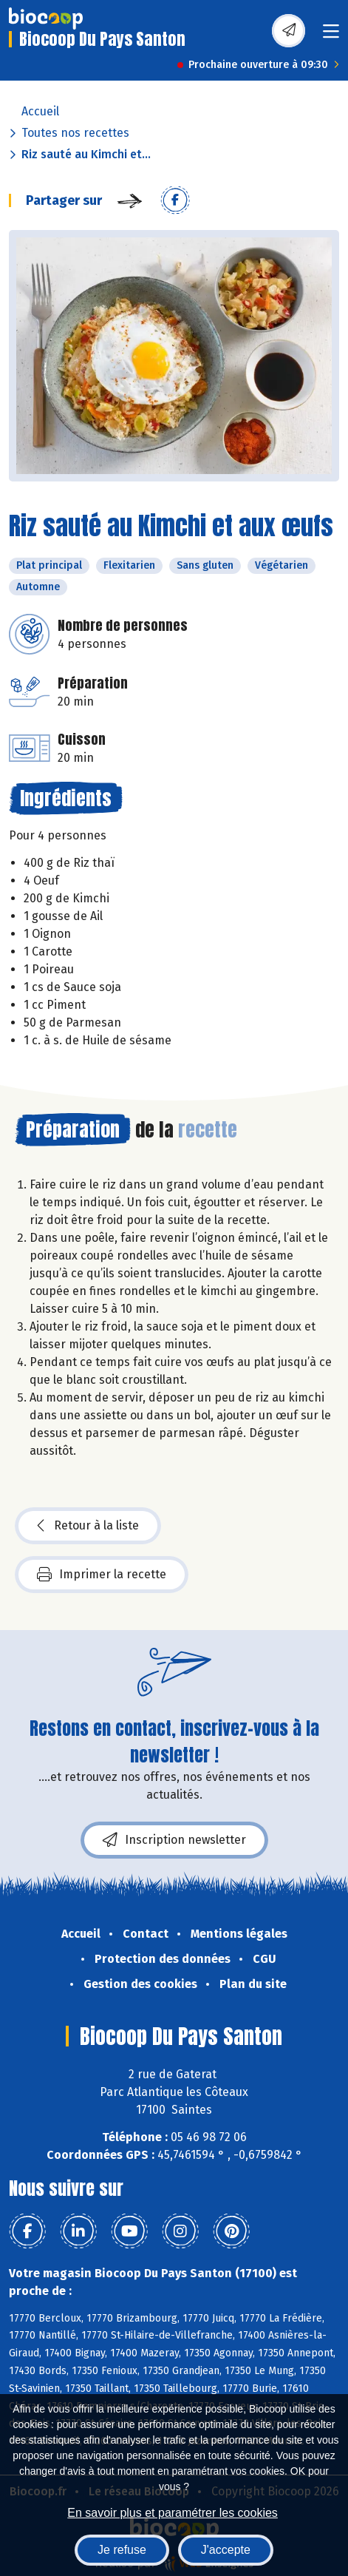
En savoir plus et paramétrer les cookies (172, 2512)
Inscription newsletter (174, 1840)
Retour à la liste (88, 1525)
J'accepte (225, 2549)
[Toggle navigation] (331, 36)
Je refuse (122, 2549)
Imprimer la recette (101, 1574)
